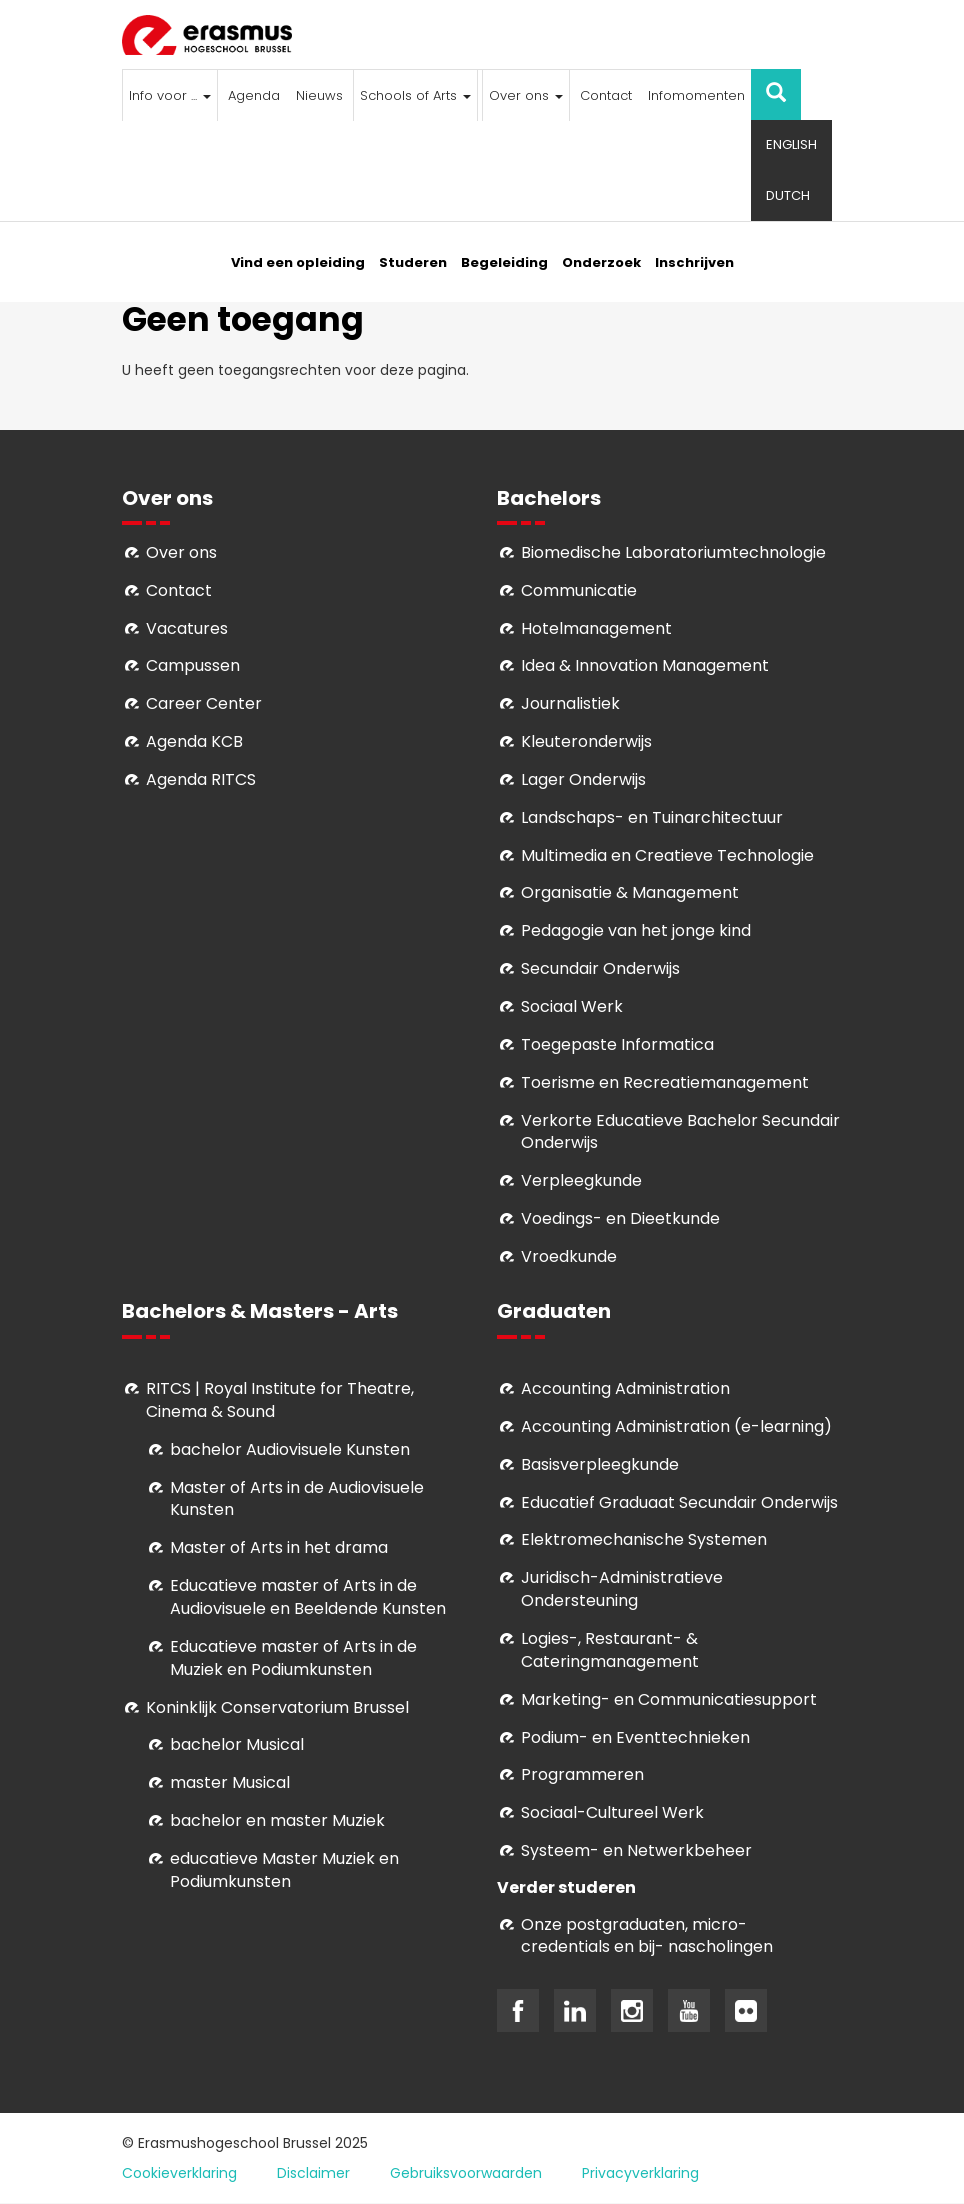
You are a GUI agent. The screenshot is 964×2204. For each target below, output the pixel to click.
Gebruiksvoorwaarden (466, 2173)
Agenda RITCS (201, 779)
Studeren (413, 262)
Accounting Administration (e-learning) (676, 1426)
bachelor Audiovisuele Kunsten (290, 1449)
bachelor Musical (237, 1744)
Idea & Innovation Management (645, 665)
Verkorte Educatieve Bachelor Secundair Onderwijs (680, 1132)
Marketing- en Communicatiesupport (669, 1699)
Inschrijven (694, 262)
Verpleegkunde (581, 1180)
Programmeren (582, 1774)
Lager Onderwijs (583, 779)
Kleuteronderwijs (586, 741)
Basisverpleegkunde (600, 1464)
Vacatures (187, 628)
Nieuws (319, 95)
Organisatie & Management (630, 892)
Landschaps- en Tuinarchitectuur (652, 817)
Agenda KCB (194, 741)
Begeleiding (504, 262)
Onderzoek (601, 262)
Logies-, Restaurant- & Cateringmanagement (610, 1650)
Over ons (526, 95)
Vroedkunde (569, 1256)
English (791, 144)
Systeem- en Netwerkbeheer (636, 1850)
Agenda (254, 95)
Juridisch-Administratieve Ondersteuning (622, 1589)
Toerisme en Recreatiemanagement (665, 1082)
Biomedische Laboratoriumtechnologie (673, 552)
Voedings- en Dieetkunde (620, 1218)
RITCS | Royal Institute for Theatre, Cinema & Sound (280, 1400)
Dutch (788, 195)
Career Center (204, 703)
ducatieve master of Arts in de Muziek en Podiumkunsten (293, 1658)
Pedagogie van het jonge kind (636, 930)
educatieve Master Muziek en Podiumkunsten (284, 1870)
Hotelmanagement (596, 628)
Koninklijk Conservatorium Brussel (277, 1707)
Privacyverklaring (640, 2173)
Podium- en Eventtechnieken (635, 1737)
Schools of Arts (415, 95)
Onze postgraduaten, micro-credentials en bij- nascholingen (647, 1936)
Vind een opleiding (298, 262)
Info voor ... (170, 95)
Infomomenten (696, 95)
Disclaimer (313, 2173)
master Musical (230, 1782)
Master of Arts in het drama (279, 1547)
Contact (606, 95)
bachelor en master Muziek (277, 1820)
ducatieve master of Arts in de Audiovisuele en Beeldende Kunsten (308, 1597)
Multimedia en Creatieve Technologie (667, 855)
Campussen (193, 665)
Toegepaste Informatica (617, 1044)
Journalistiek (570, 703)
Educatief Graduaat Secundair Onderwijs (679, 1502)
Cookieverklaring (179, 2173)
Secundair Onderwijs (600, 968)
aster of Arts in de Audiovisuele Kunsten (297, 1499)
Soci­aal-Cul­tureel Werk (612, 1812)
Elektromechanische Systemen (644, 1539)
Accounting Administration (625, 1388)
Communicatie (579, 590)
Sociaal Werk (572, 1006)
